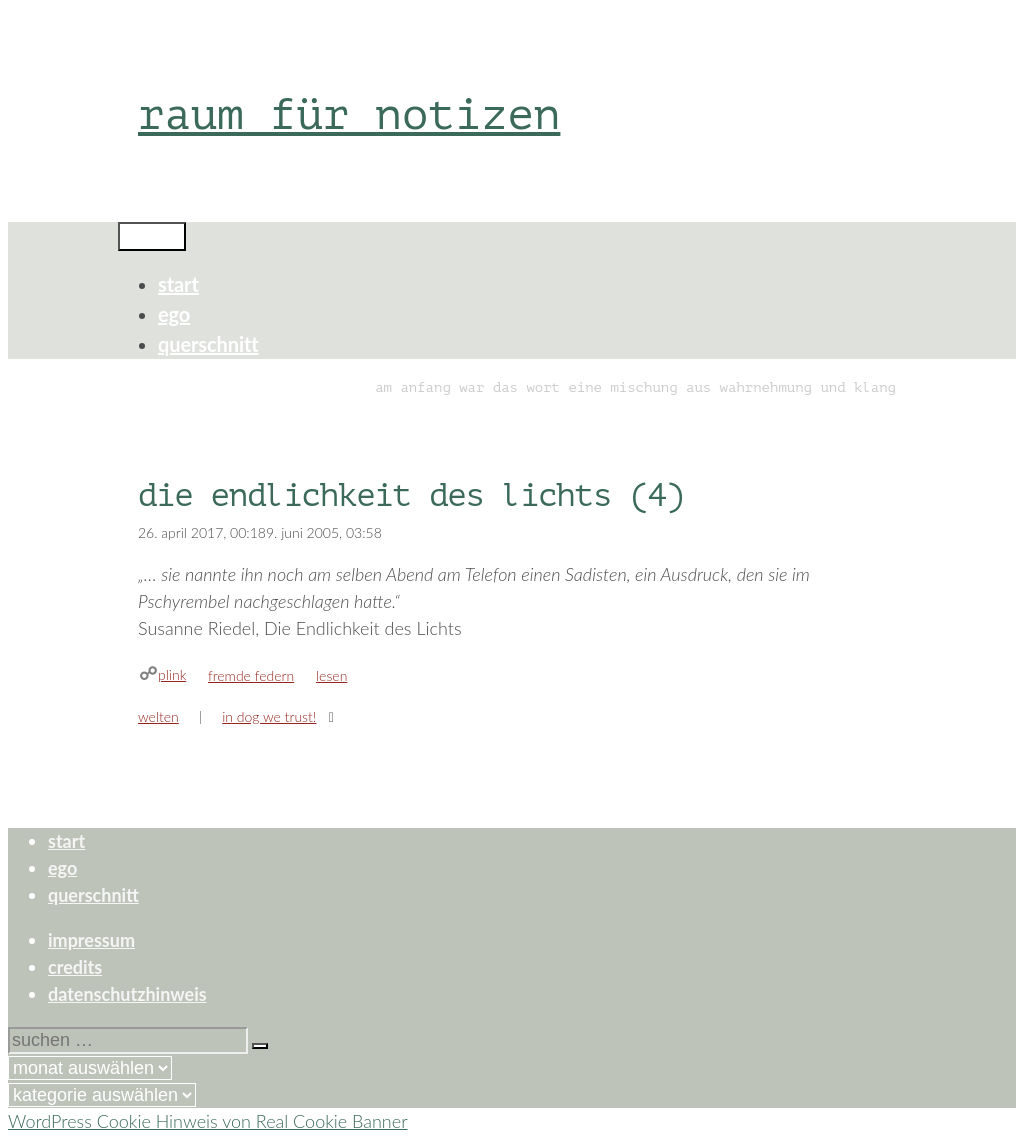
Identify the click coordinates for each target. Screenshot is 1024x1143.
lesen (331, 675)
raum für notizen (349, 114)
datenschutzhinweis (127, 994)
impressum (91, 940)
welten (158, 716)
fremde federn (251, 675)
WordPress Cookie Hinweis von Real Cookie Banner (208, 1121)
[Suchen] (260, 1046)
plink (172, 674)
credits (75, 967)
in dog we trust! (269, 716)
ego (174, 314)
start (178, 284)
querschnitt (208, 344)
